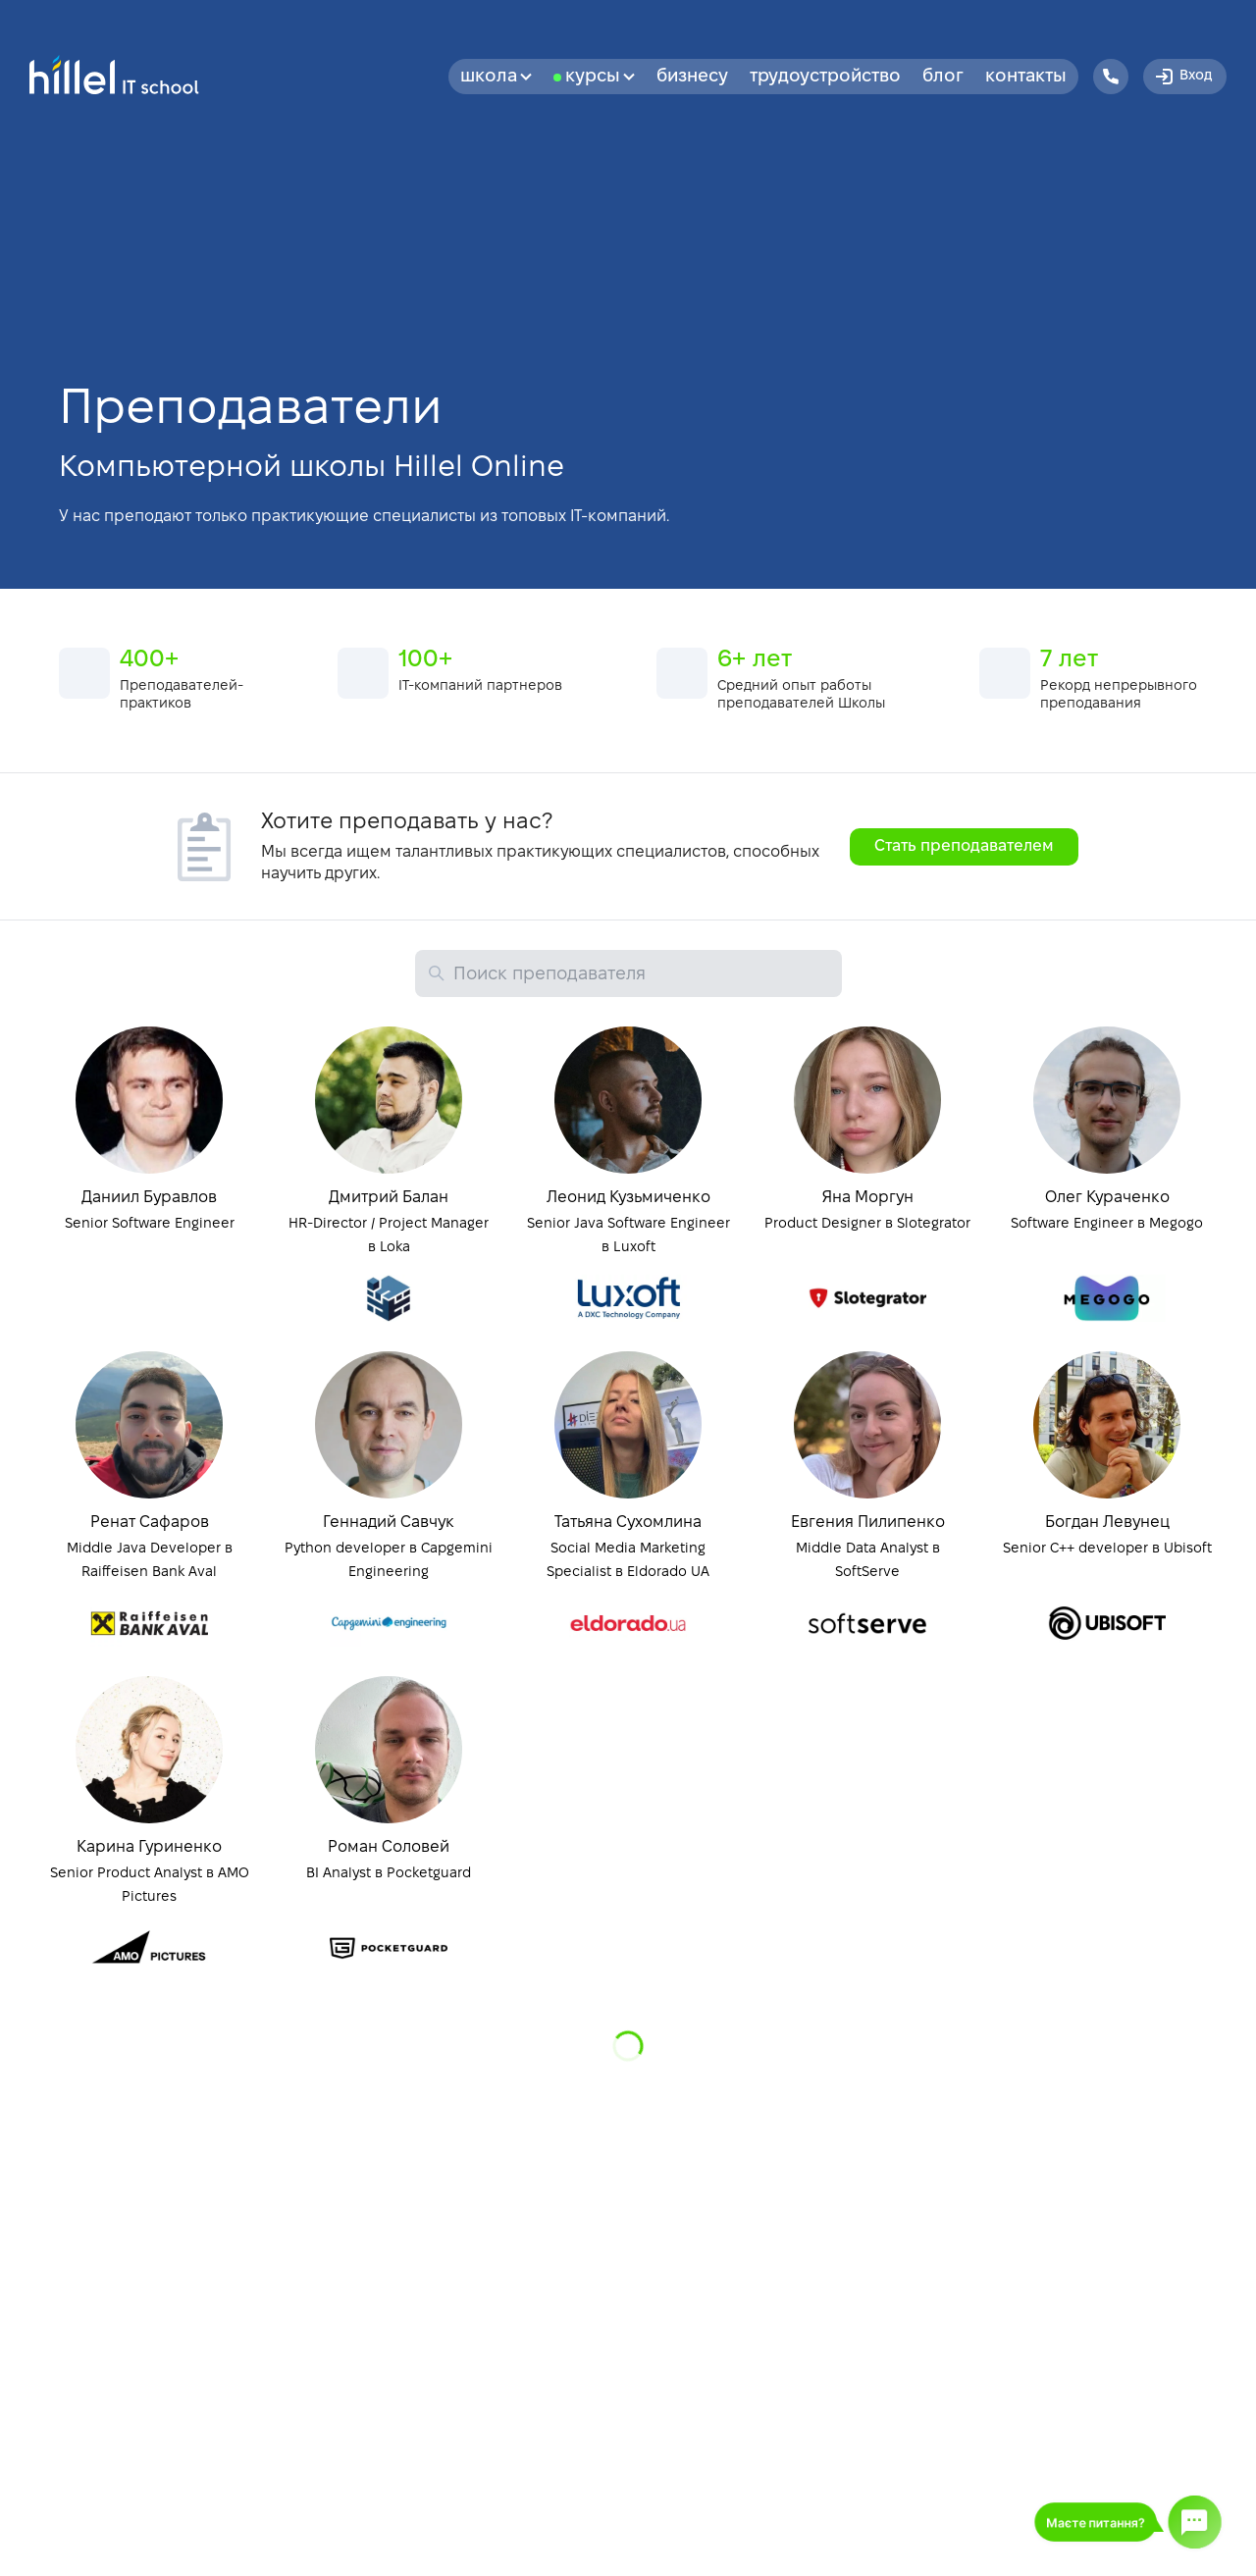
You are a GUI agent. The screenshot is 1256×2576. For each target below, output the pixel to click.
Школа (496, 77)
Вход (1182, 76)
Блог (943, 77)
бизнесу (692, 77)
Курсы (600, 77)
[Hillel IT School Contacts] (1110, 76)
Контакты (1026, 77)
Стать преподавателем (964, 846)
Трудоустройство (825, 77)
